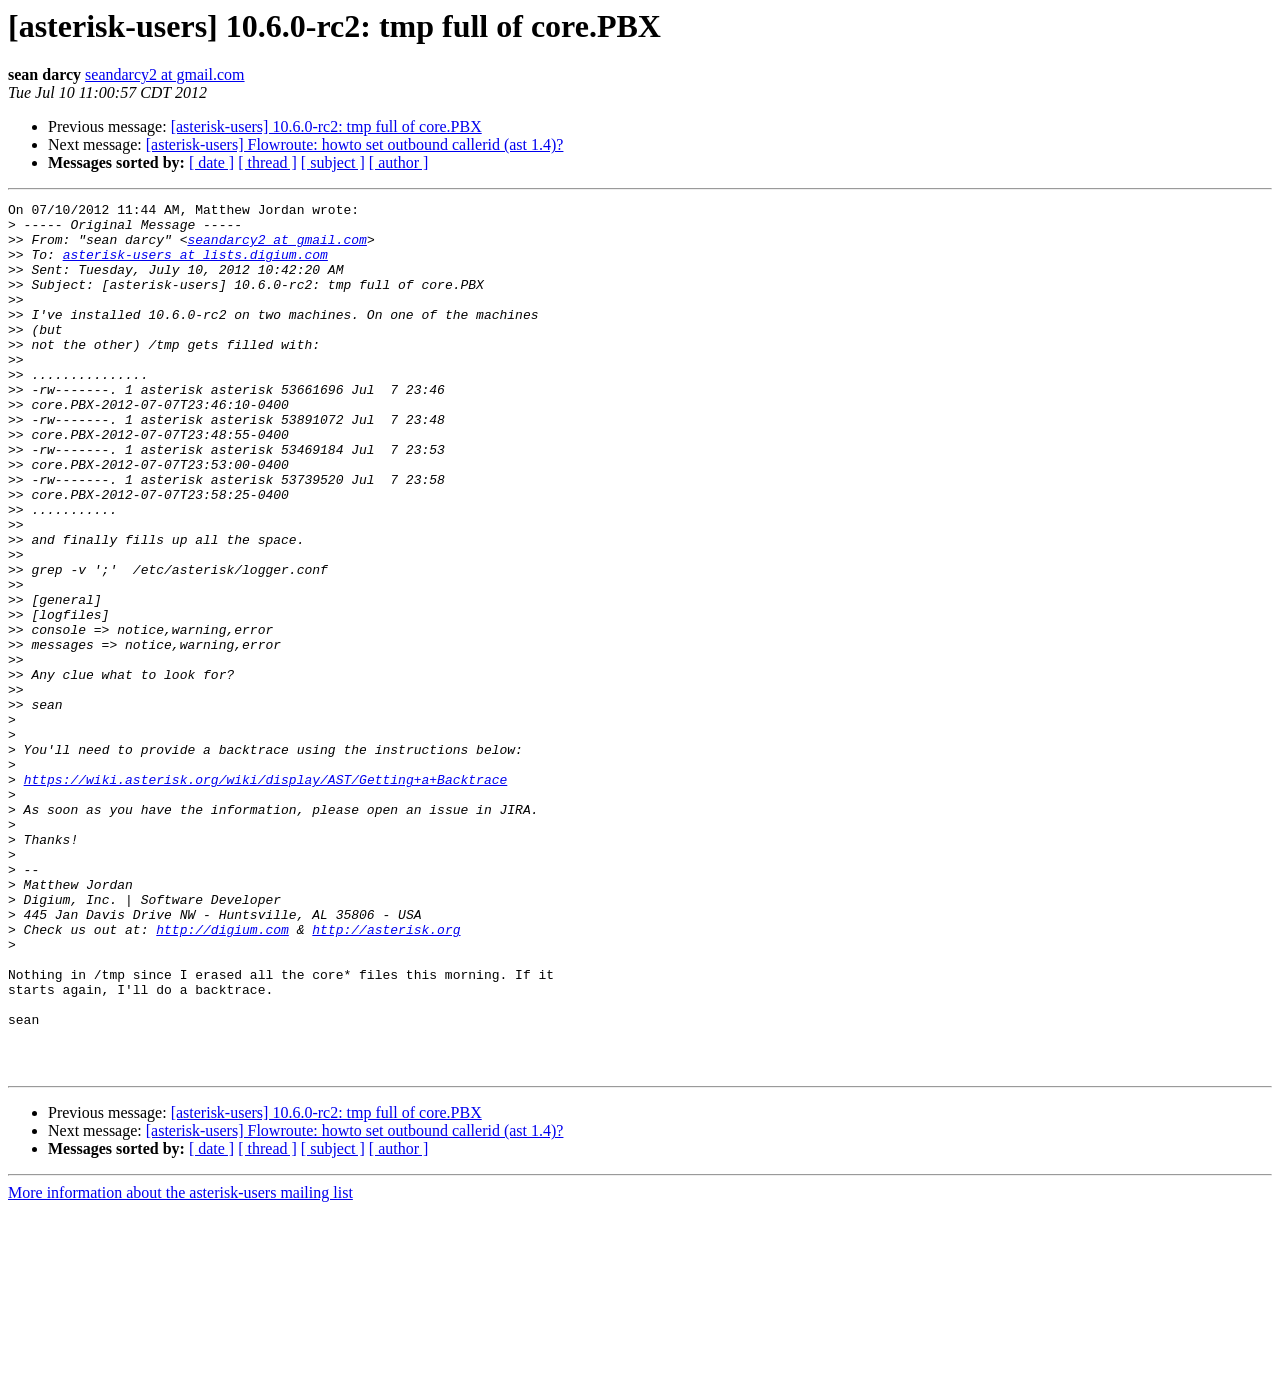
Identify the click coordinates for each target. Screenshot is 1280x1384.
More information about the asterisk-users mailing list (180, 1366)
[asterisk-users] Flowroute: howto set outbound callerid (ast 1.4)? (355, 144)
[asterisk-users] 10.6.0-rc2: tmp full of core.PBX (326, 126)
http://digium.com (222, 1076)
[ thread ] (267, 162)
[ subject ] (333, 162)
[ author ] (399, 162)
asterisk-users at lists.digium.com (195, 266)
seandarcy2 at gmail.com (165, 74)
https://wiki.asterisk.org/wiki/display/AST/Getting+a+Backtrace (266, 896)
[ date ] (211, 162)
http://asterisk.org (386, 1076)
